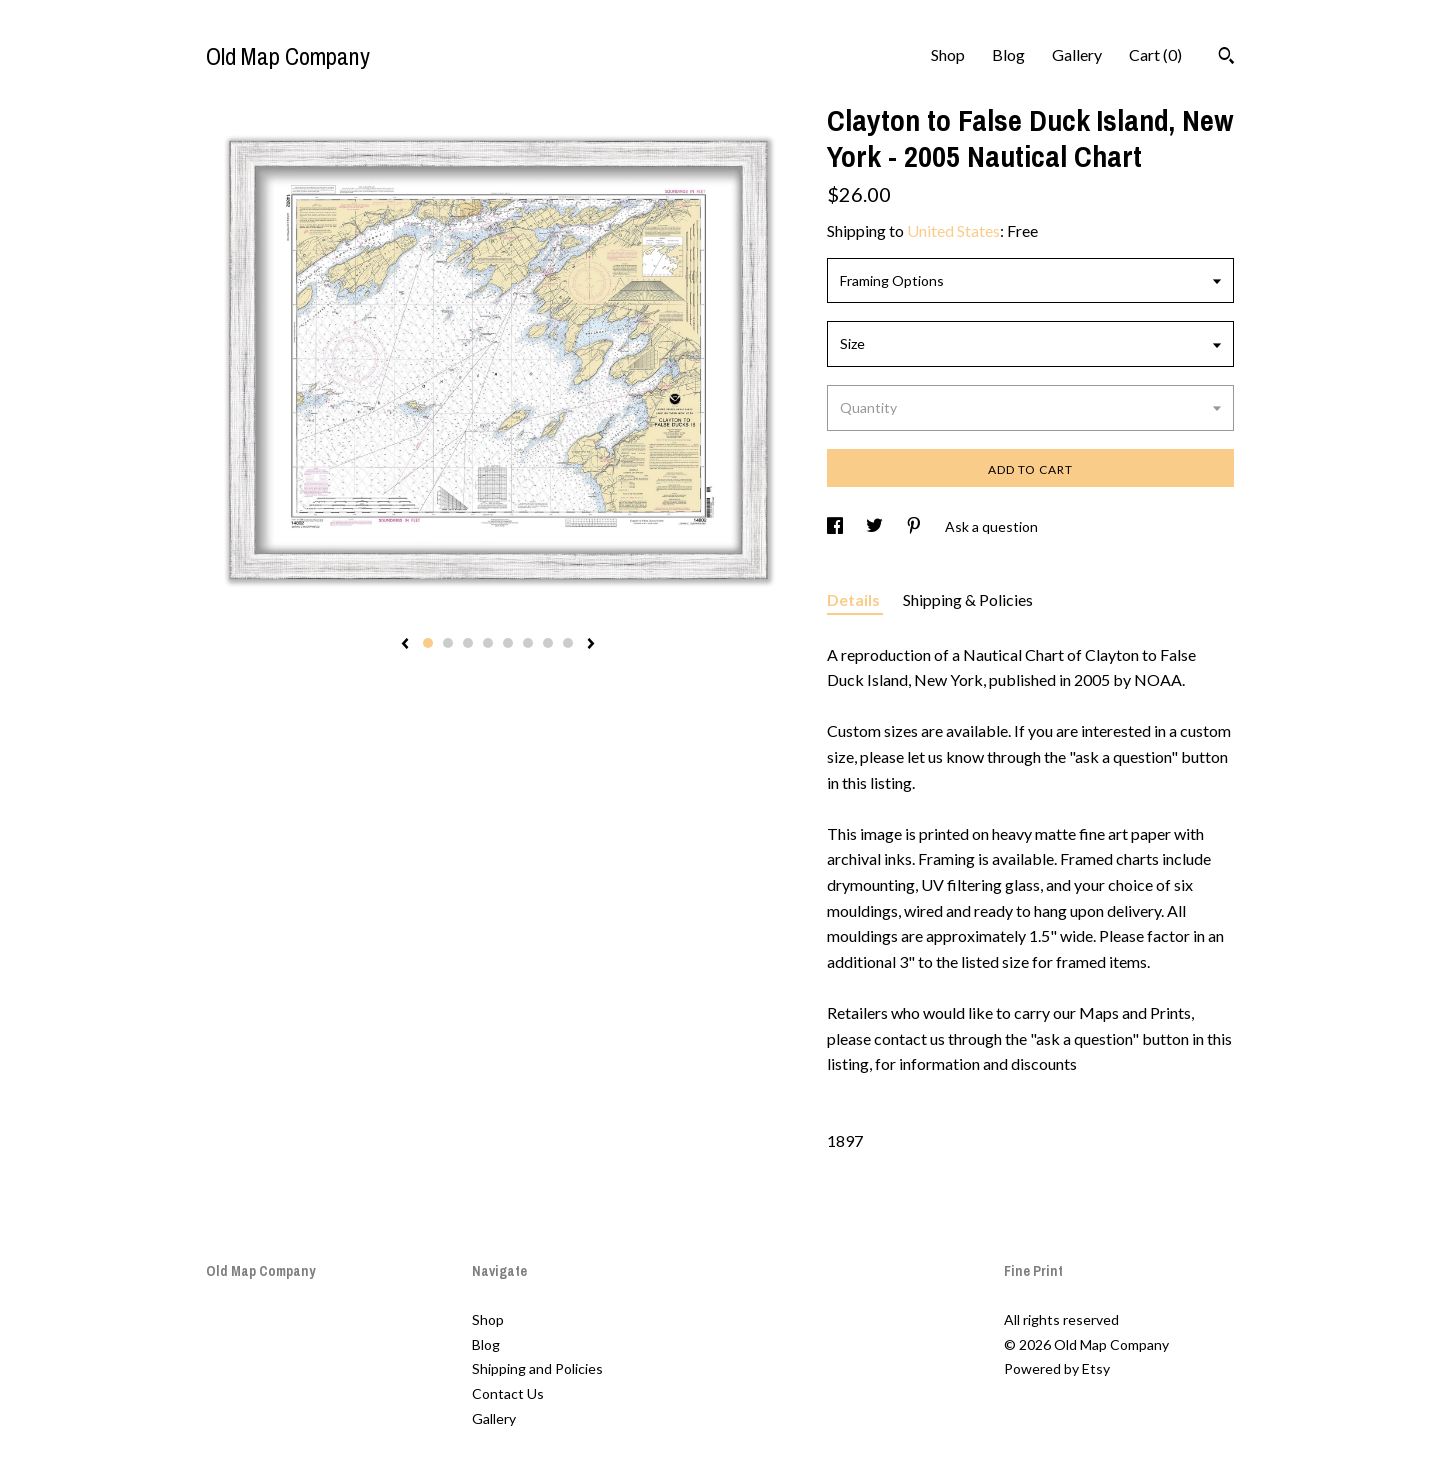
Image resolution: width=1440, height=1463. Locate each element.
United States (953, 230)
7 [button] (548, 643)
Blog (1008, 54)
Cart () (1155, 54)
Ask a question (991, 526)
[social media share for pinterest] (915, 526)
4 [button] (488, 643)
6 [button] (528, 643)
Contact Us (508, 1393)
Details (855, 599)
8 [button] (568, 643)
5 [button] (508, 643)
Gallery (1077, 54)
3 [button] (468, 643)
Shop (948, 54)
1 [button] (428, 643)
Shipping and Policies (537, 1368)
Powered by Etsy (1057, 1368)
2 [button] (448, 643)
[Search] (1226, 58)
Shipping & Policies (968, 599)
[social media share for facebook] (836, 526)
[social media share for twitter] (876, 526)
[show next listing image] (591, 645)
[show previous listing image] (405, 645)
